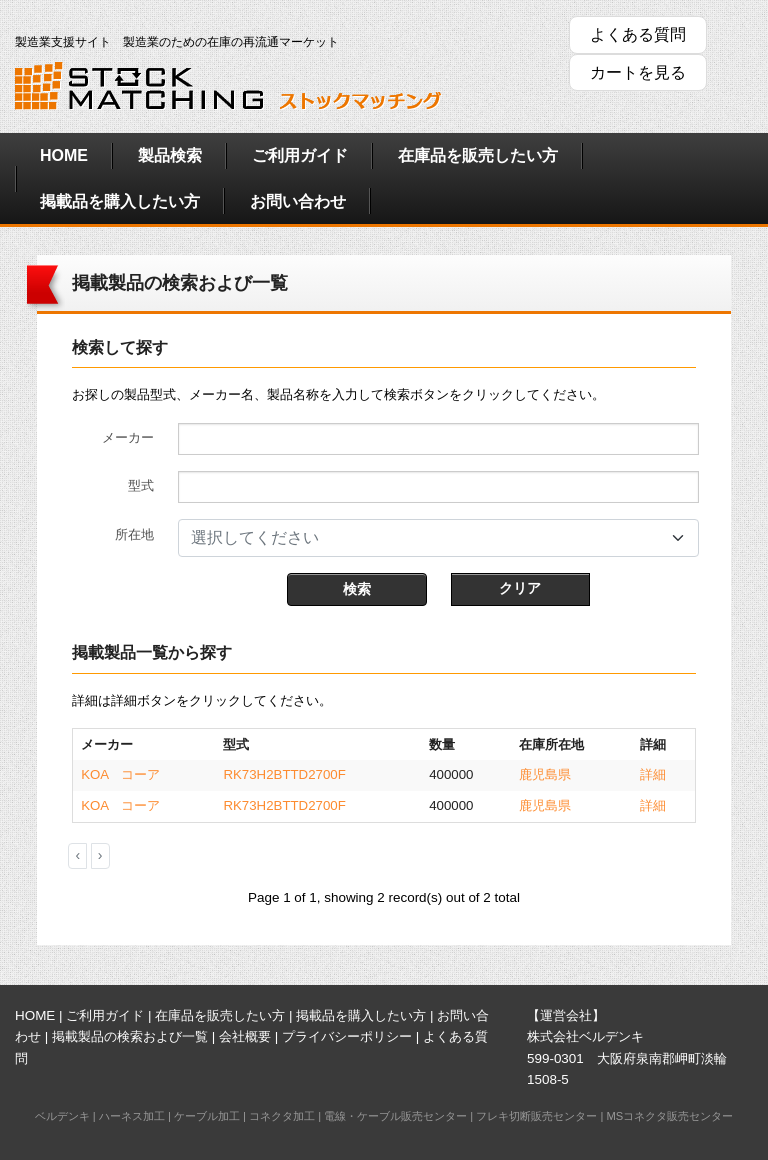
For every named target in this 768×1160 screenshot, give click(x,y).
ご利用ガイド (300, 155)
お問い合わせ (298, 201)
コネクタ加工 (282, 1116)
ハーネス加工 (132, 1116)
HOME (64, 155)
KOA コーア (120, 774)
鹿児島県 (545, 774)
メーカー (128, 437)
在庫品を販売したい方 (478, 155)
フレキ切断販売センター (536, 1116)
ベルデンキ (62, 1116)
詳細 (653, 774)
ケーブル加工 (207, 1116)
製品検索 (170, 155)
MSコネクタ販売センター (669, 1116)
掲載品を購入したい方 (120, 201)
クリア (520, 588)
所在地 (134, 534)
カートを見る (638, 72)
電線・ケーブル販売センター (395, 1116)
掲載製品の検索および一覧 (130, 1036)
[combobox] (438, 538)
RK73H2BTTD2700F (284, 774)
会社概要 (245, 1036)
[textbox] (426, 538)
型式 (141, 485)
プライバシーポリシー (347, 1036)
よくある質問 (638, 34)
